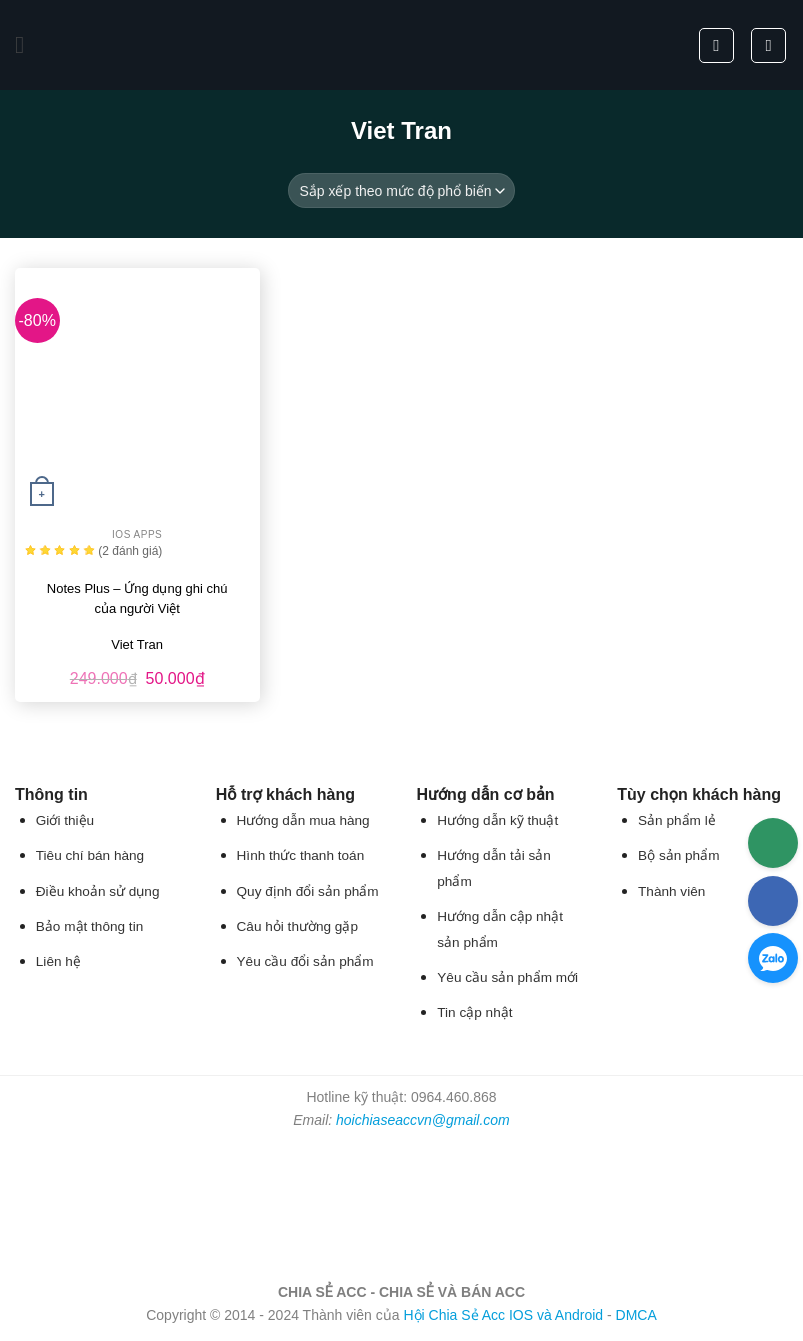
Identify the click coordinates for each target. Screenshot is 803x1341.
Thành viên (671, 891)
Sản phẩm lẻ (677, 820)
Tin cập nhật (474, 1012)
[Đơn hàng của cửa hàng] (401, 190)
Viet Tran (137, 644)
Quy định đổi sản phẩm (308, 891)
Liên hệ (58, 961)
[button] (27, 44)
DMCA (636, 1315)
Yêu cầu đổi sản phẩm (305, 961)
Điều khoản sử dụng (98, 891)
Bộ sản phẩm (678, 855)
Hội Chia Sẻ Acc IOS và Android (503, 1315)
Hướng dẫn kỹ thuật (497, 820)
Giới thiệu (65, 820)
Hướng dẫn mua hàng (303, 820)
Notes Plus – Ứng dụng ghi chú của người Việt (137, 598)
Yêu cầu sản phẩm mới (507, 977)
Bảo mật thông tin (89, 926)
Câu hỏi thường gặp (297, 926)
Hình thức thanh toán (301, 855)
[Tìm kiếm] (716, 45)
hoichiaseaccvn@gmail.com (423, 1120)
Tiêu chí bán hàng (90, 855)
